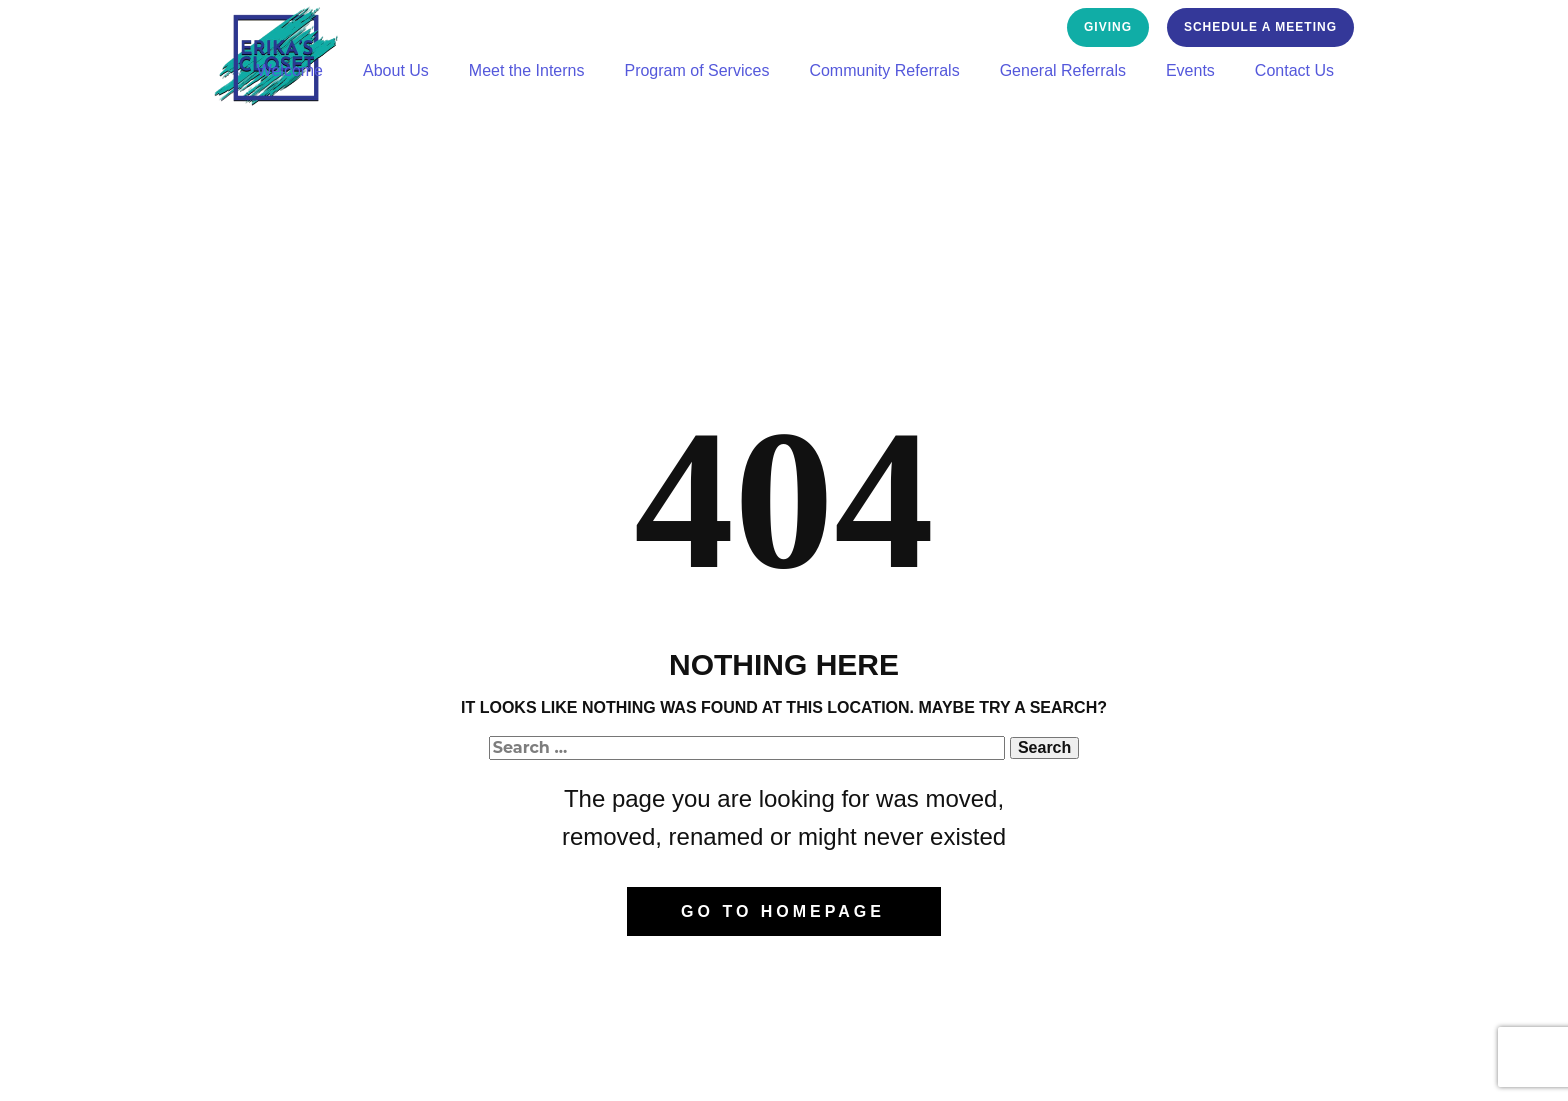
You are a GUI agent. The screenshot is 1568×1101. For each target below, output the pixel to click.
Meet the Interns (527, 70)
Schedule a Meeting (1260, 27)
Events (1190, 70)
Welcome (290, 70)
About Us (396, 70)
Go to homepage (783, 911)
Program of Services (696, 70)
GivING (1108, 27)
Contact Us (1294, 70)
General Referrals (1063, 70)
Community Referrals (884, 70)
